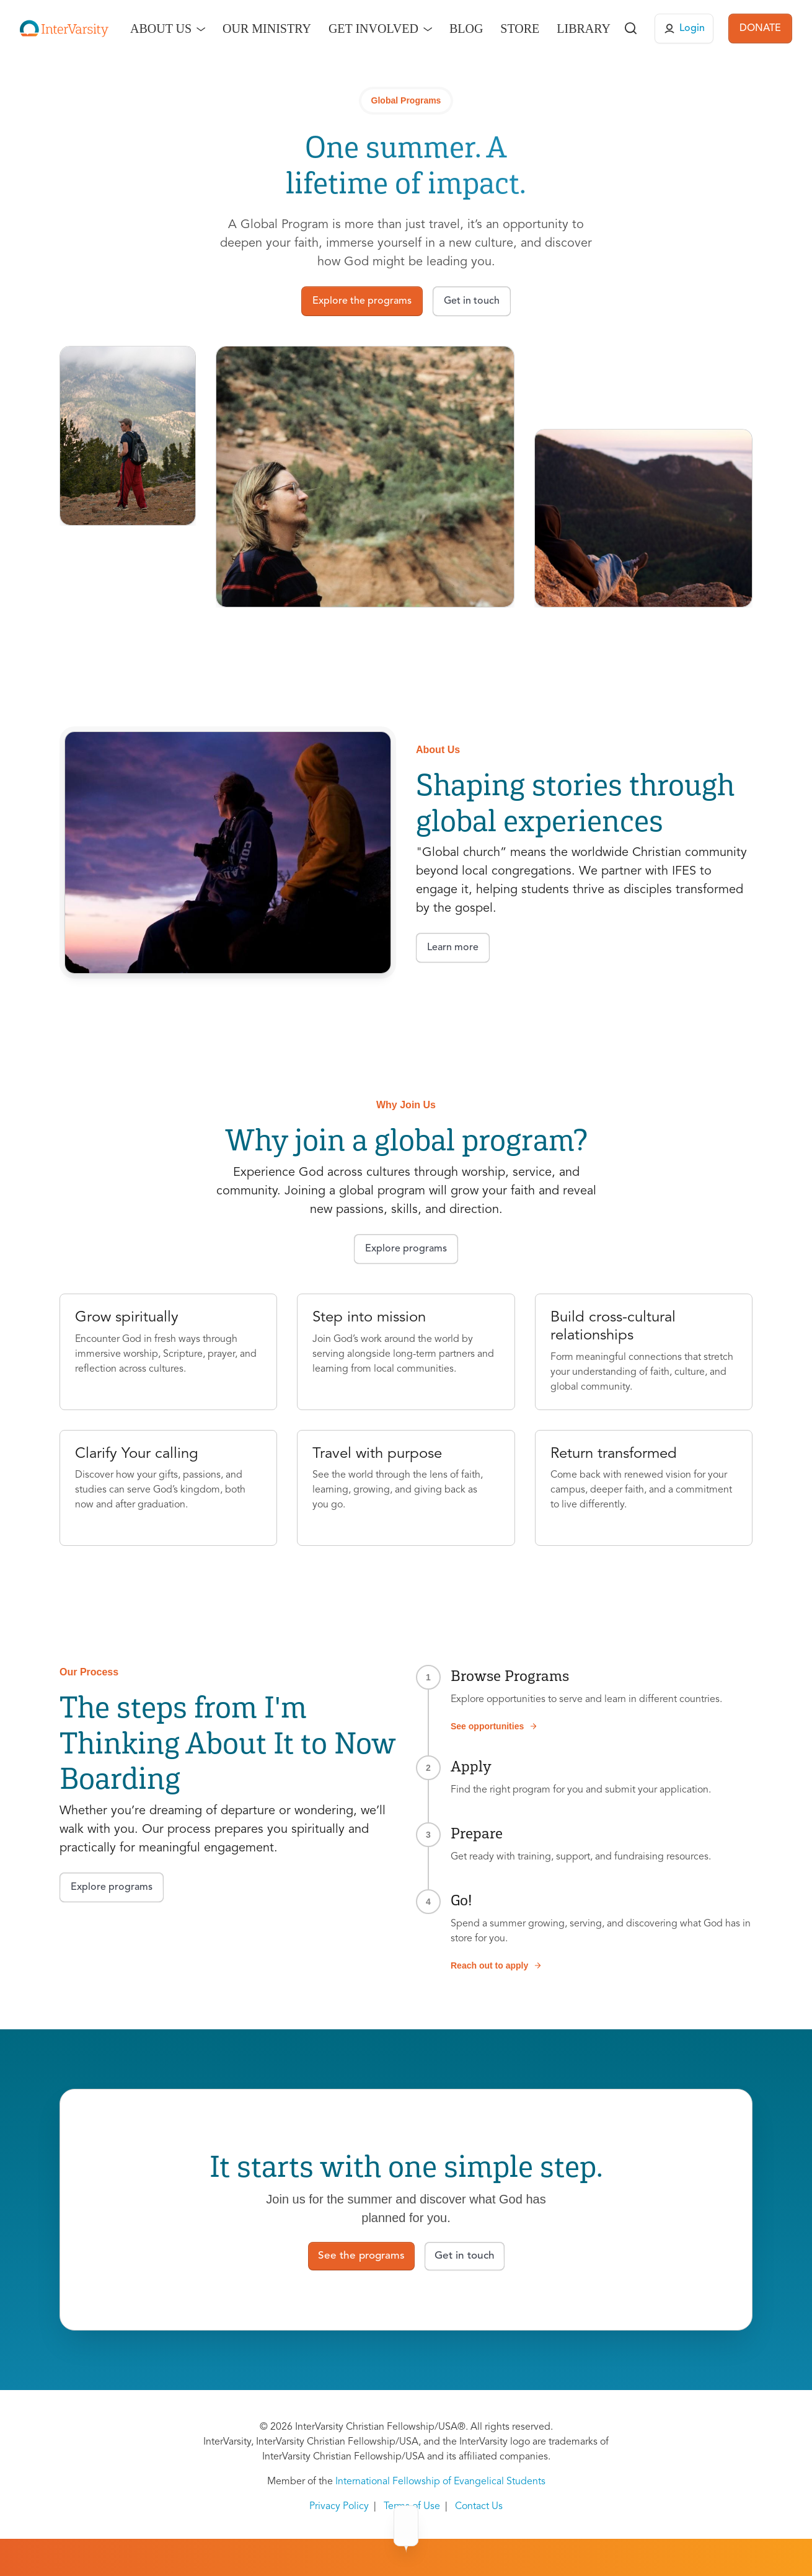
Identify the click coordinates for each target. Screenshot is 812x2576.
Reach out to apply (496, 1965)
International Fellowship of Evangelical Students (440, 2482)
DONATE (760, 28)
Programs (348, 2525)
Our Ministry (267, 28)
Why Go (410, 2525)
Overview (282, 2525)
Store (519, 28)
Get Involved (373, 28)
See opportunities (494, 1726)
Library (584, 28)
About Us (161, 28)
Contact (534, 2525)
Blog (466, 28)
